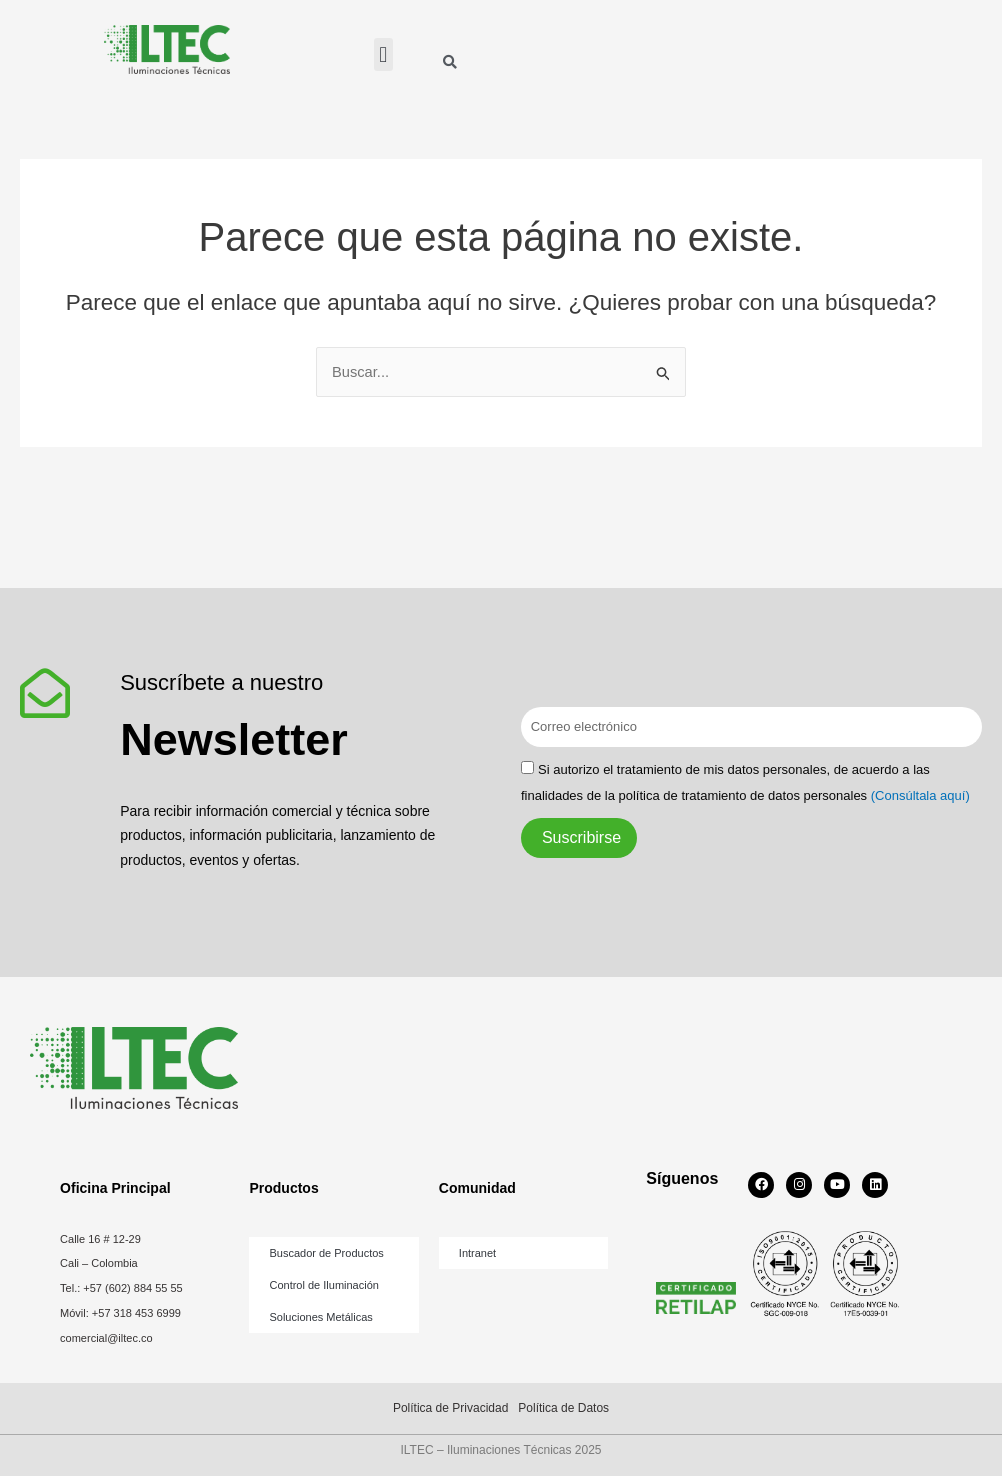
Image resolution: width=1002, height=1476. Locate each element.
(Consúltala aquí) (920, 795)
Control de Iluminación (323, 1285)
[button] (383, 54)
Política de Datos (563, 1408)
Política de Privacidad (450, 1408)
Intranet (477, 1253)
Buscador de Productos (326, 1253)
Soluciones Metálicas (320, 1317)
